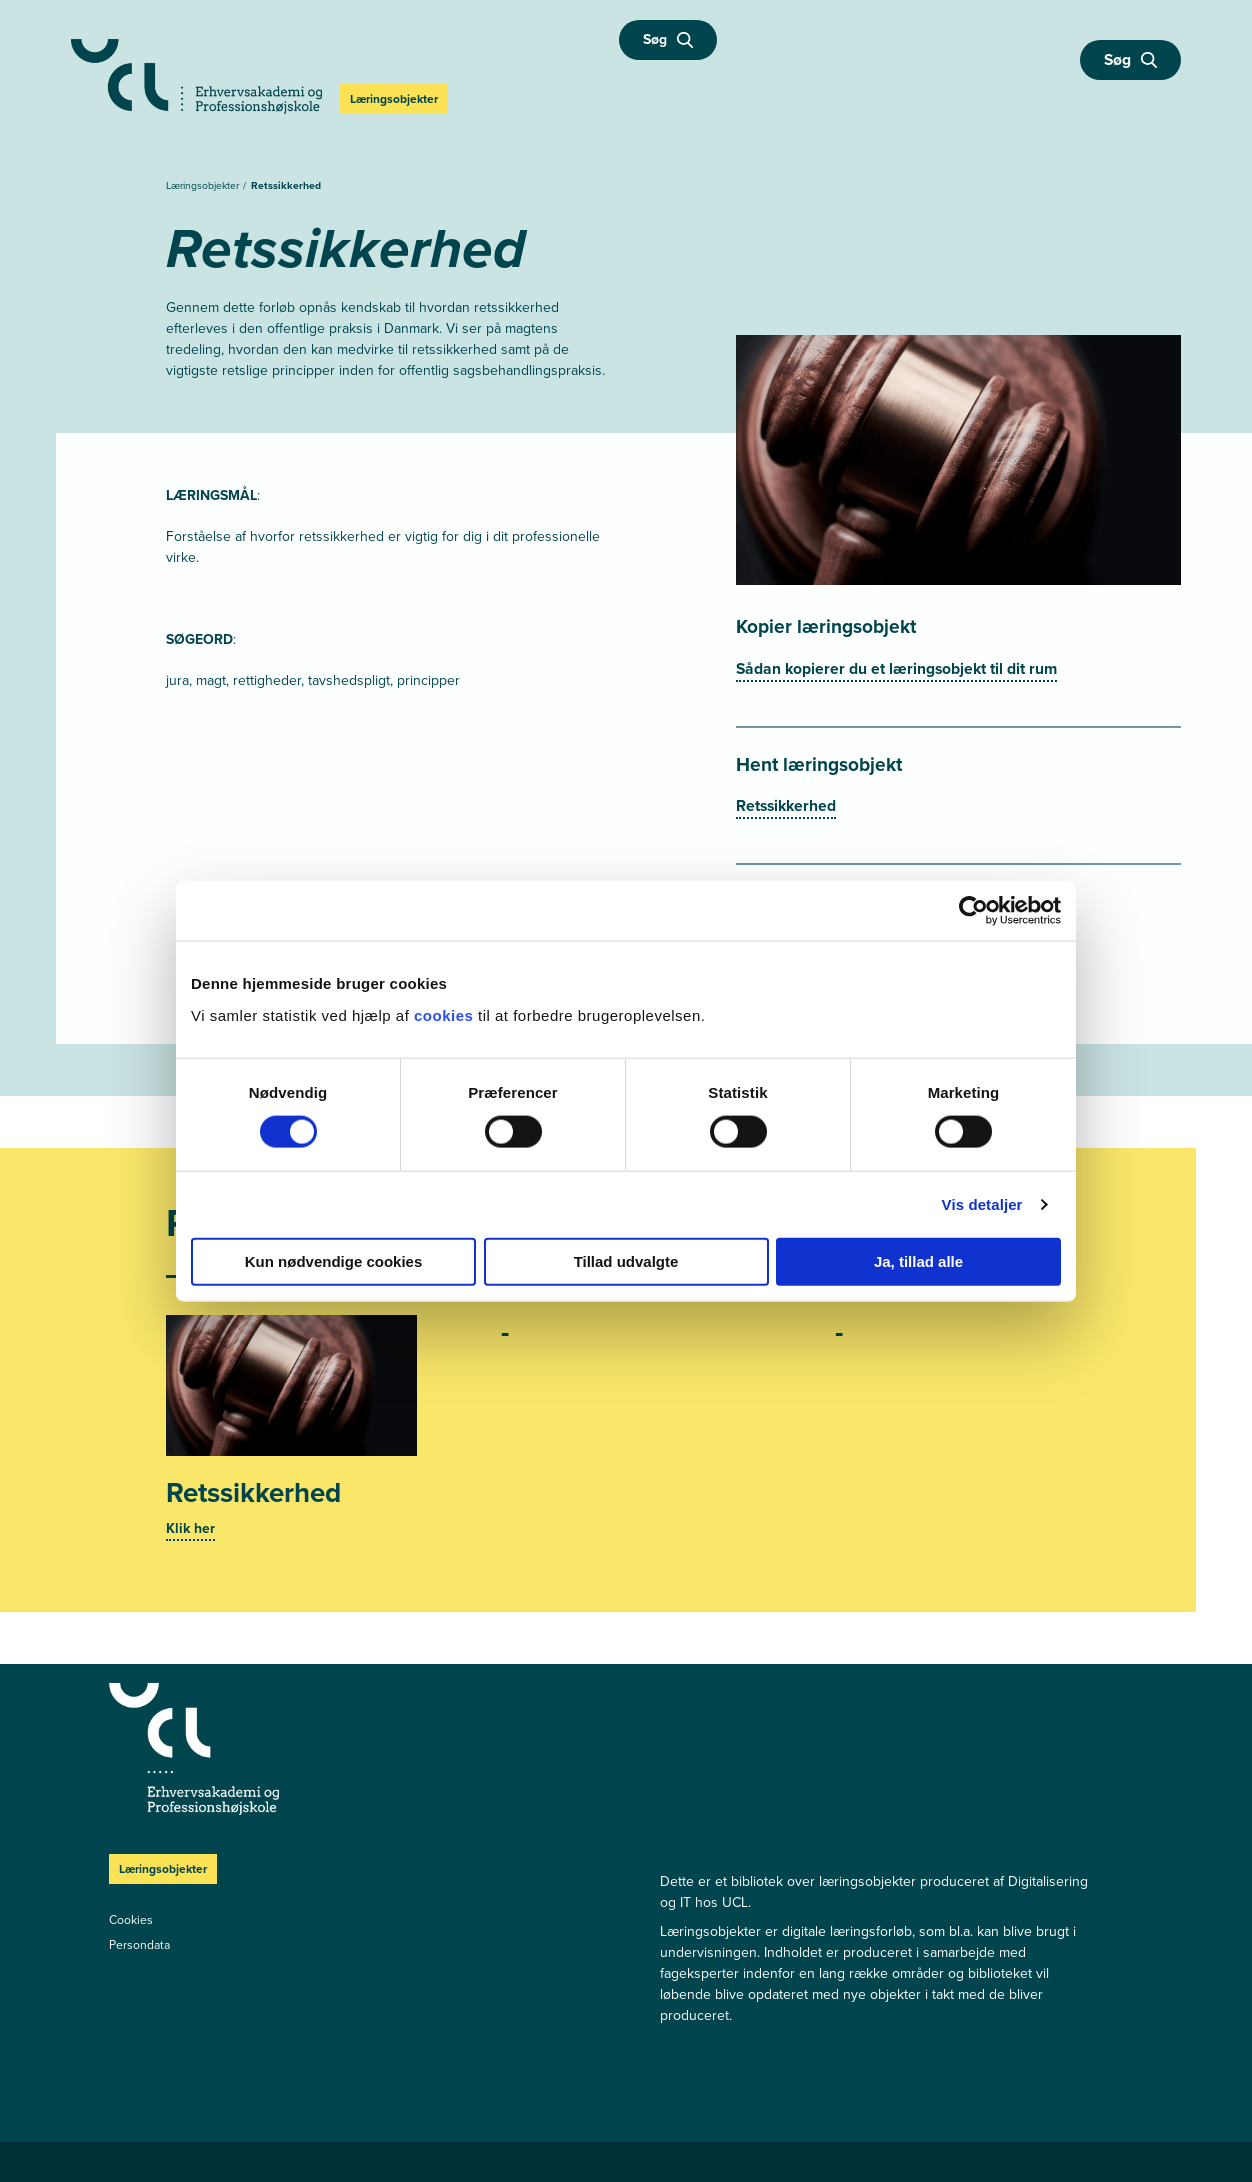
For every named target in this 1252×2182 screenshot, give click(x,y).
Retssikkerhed (286, 185)
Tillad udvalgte (626, 1260)
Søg (668, 39)
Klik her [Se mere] (190, 1528)
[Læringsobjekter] (360, 1749)
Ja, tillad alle (918, 1260)
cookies (446, 1014)
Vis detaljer (982, 1204)
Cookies (131, 1920)
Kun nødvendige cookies (334, 1260)
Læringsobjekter (204, 185)
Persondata (139, 1945)
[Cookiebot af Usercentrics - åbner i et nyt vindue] (973, 911)
